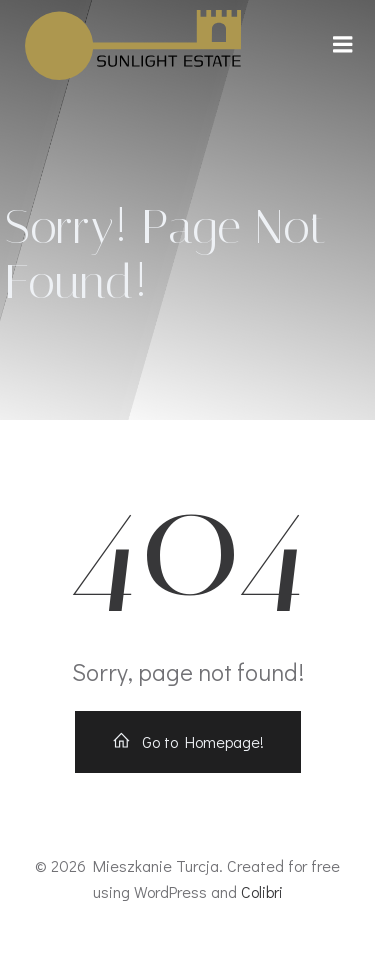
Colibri (262, 891)
